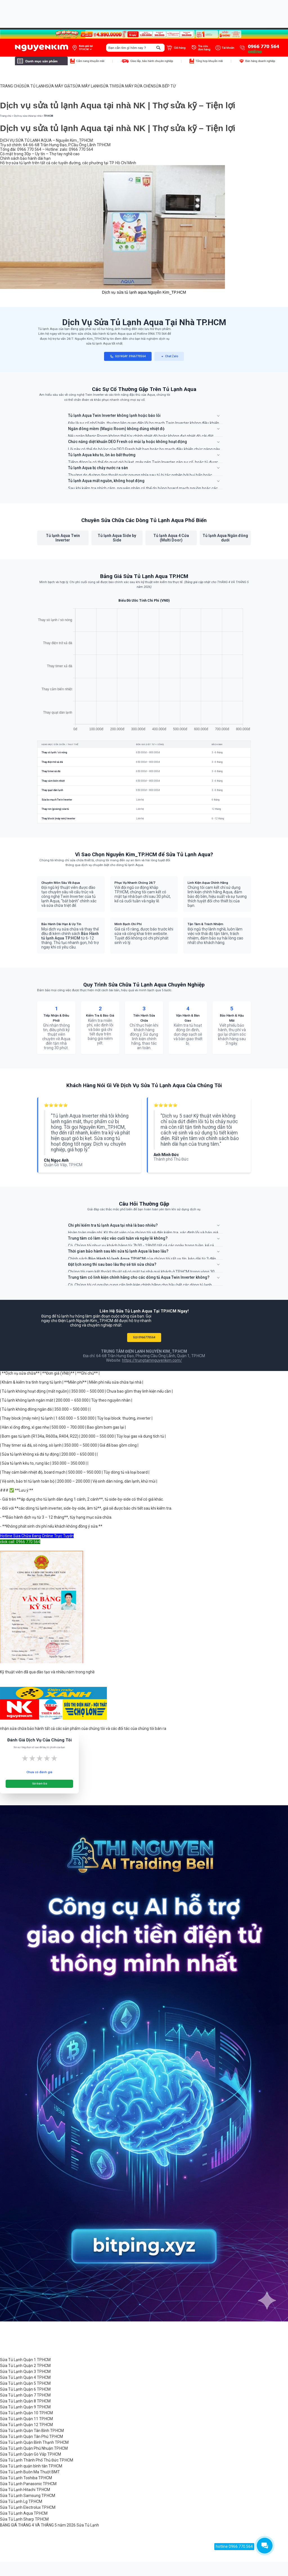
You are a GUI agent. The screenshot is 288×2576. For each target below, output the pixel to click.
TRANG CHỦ (10, 86)
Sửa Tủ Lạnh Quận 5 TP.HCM (25, 2383)
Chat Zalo (169, 356)
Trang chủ (5, 115)
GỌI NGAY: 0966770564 (128, 356)
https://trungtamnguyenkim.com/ (152, 1360)
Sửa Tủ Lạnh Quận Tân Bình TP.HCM (32, 2430)
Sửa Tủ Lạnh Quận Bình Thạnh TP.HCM (34, 2442)
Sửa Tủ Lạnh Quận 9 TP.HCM (25, 2407)
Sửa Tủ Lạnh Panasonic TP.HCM (28, 2483)
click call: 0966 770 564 (20, 1541)
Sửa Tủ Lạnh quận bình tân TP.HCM (31, 2466)
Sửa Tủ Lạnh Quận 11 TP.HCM (26, 2419)
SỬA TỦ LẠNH (33, 86)
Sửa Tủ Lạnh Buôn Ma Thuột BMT (30, 2472)
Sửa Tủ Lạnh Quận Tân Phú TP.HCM (31, 2436)
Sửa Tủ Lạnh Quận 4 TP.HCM (25, 2377)
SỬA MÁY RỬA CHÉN (134, 86)
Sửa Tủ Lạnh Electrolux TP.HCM (27, 2507)
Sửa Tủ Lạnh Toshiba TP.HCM (26, 2478)
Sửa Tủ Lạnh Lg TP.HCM (21, 2501)
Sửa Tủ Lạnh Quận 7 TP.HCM (25, 2395)
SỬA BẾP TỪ (164, 86)
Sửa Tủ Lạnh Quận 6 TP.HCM (25, 2389)
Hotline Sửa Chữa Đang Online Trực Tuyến (37, 1536)
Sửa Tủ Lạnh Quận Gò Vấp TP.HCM (30, 2454)
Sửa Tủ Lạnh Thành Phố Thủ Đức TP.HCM (36, 2460)
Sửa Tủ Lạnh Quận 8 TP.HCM (25, 2401)
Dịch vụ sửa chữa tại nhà (27, 115)
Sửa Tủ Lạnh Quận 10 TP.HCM (26, 2413)
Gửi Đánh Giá (39, 1783)
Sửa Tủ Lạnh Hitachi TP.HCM (25, 2489)
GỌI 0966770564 (144, 1337)
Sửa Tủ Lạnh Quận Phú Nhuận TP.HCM (34, 2448)
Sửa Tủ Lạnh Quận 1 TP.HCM (25, 2359)
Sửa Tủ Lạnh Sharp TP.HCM (24, 2519)
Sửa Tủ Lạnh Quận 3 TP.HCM (25, 2371)
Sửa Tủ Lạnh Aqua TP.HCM (24, 2513)
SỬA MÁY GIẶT (59, 86)
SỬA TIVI (108, 86)
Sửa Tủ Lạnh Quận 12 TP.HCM (26, 2424)
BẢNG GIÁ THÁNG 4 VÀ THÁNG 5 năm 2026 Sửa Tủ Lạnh (49, 2525)
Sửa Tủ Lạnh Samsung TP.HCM (27, 2495)
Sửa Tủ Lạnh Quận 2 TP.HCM (25, 2365)
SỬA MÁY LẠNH (86, 86)
